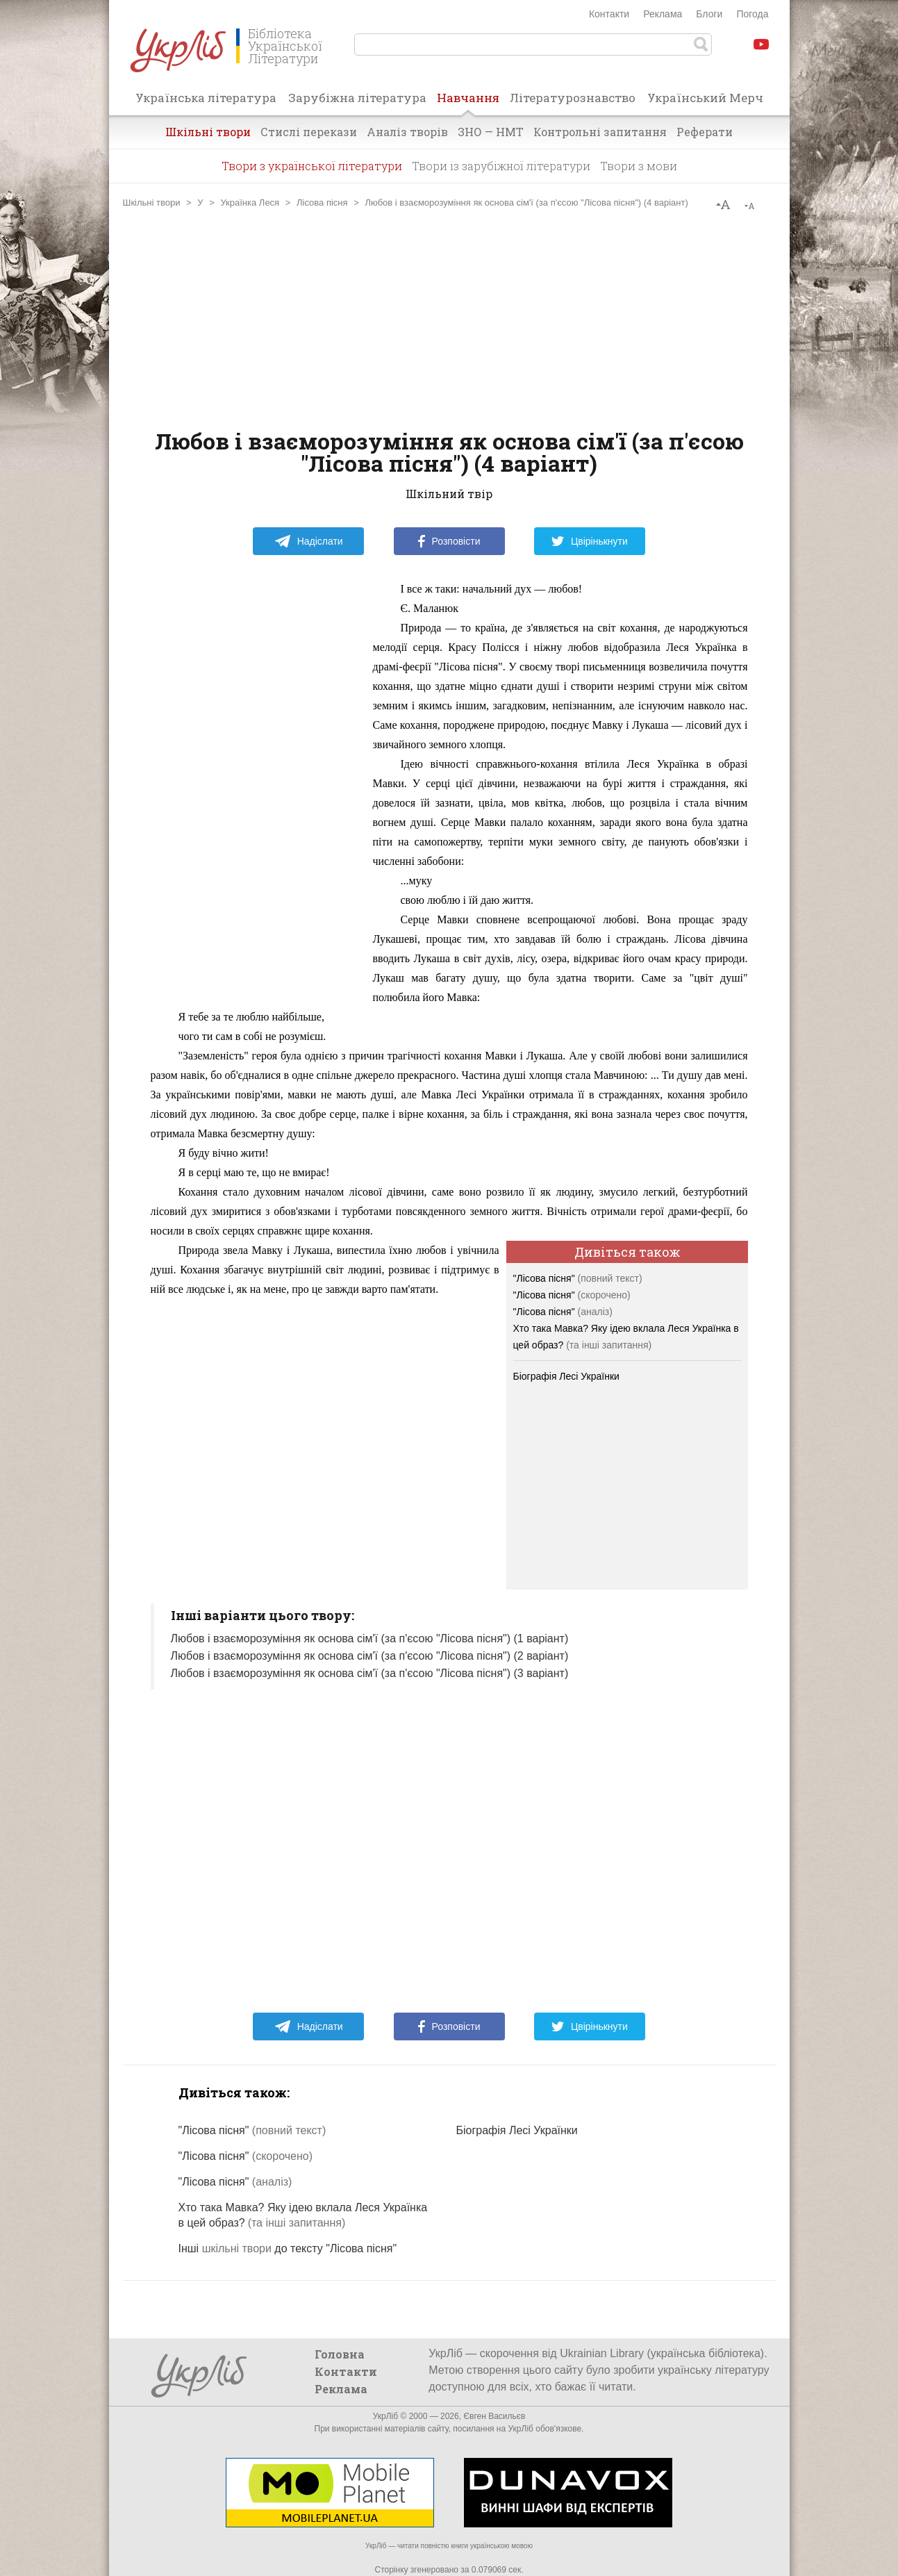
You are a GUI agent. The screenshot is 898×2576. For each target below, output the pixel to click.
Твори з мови (638, 165)
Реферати (704, 131)
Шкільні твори (208, 131)
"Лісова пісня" (577, 1278)
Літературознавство (572, 98)
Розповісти (449, 541)
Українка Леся (249, 202)
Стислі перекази (308, 131)
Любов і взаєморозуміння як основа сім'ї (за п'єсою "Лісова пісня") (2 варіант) (370, 1656)
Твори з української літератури (312, 165)
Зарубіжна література (357, 98)
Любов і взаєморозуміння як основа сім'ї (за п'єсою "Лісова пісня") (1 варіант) (370, 1638)
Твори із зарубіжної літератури (501, 165)
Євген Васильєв (494, 2416)
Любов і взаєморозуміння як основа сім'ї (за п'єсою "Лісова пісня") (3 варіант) (370, 1673)
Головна (340, 2354)
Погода (752, 14)
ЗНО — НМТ (491, 131)
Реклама (662, 14)
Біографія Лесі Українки (566, 1376)
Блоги (709, 14)
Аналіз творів (407, 131)
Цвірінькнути (589, 541)
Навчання (468, 102)
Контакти (609, 14)
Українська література (205, 98)
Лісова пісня (322, 202)
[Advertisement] (449, 319)
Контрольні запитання (600, 131)
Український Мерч (705, 98)
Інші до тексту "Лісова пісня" (287, 2248)
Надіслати (308, 541)
